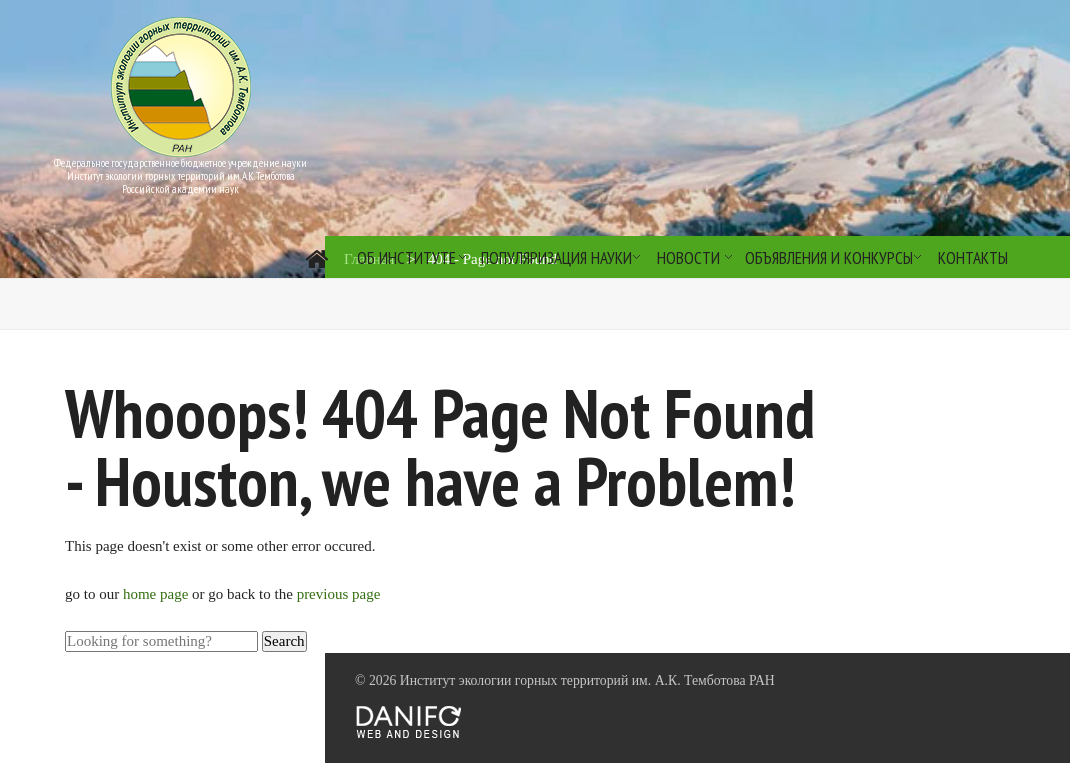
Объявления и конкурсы (829, 258)
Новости (688, 258)
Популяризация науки (556, 258)
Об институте (406, 258)
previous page (339, 594)
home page (157, 594)
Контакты (973, 258)
